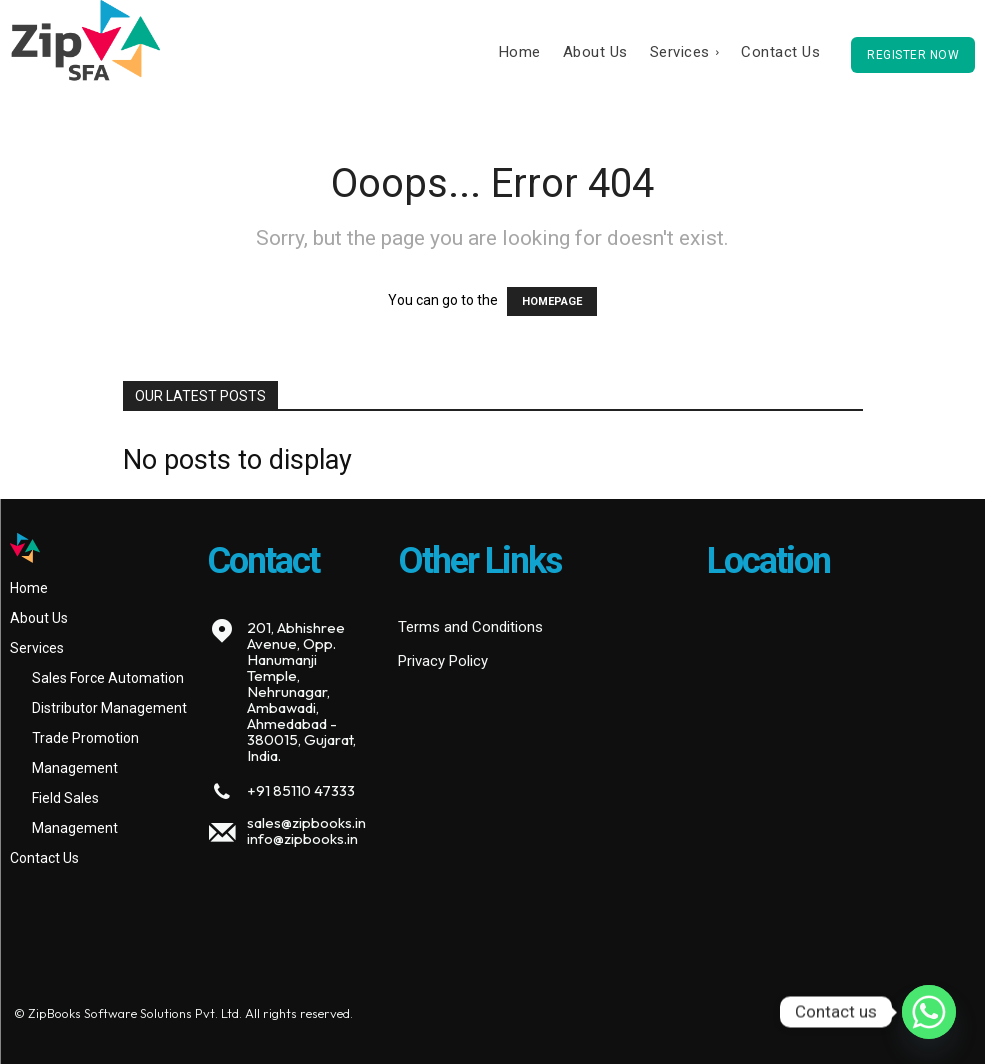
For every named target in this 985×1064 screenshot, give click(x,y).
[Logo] (98, 548)
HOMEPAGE (552, 301)
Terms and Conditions (470, 627)
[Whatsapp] (929, 1012)
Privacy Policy (443, 661)
